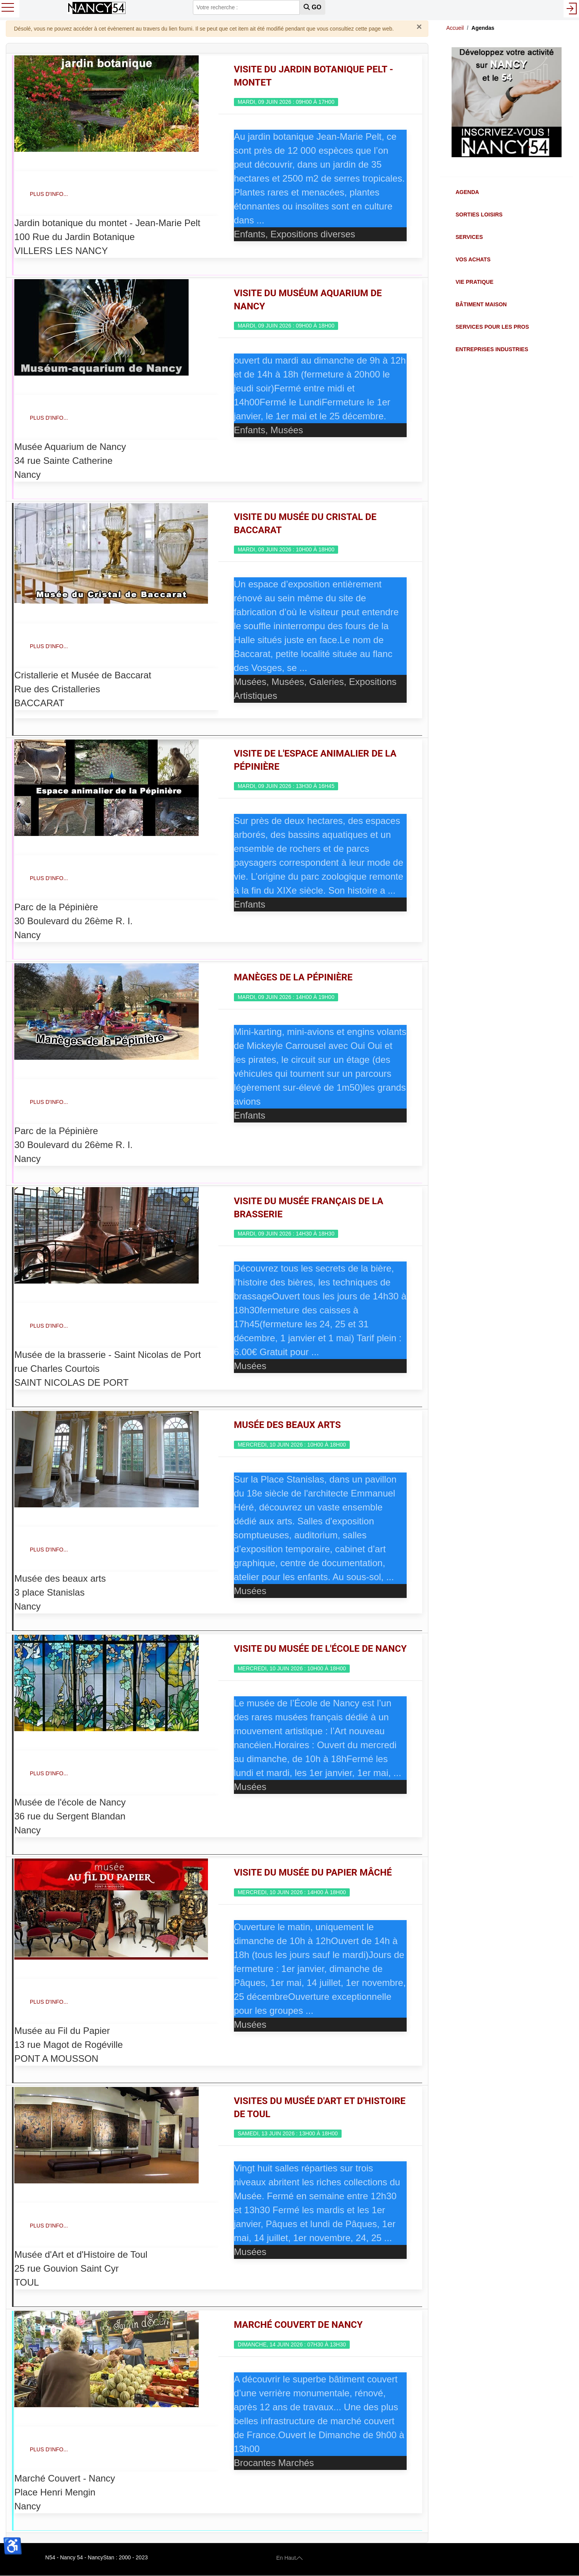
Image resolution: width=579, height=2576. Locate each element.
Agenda (467, 192)
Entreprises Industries (491, 349)
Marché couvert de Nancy (298, 2324)
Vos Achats (472, 259)
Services (469, 237)
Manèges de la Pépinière (293, 977)
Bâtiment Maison (481, 304)
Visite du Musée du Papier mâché (313, 1872)
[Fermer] (419, 27)
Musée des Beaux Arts (287, 1424)
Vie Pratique (474, 282)
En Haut (289, 2557)
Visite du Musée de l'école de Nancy (320, 1648)
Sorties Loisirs (478, 214)
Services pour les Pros (492, 327)
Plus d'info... (49, 194)
